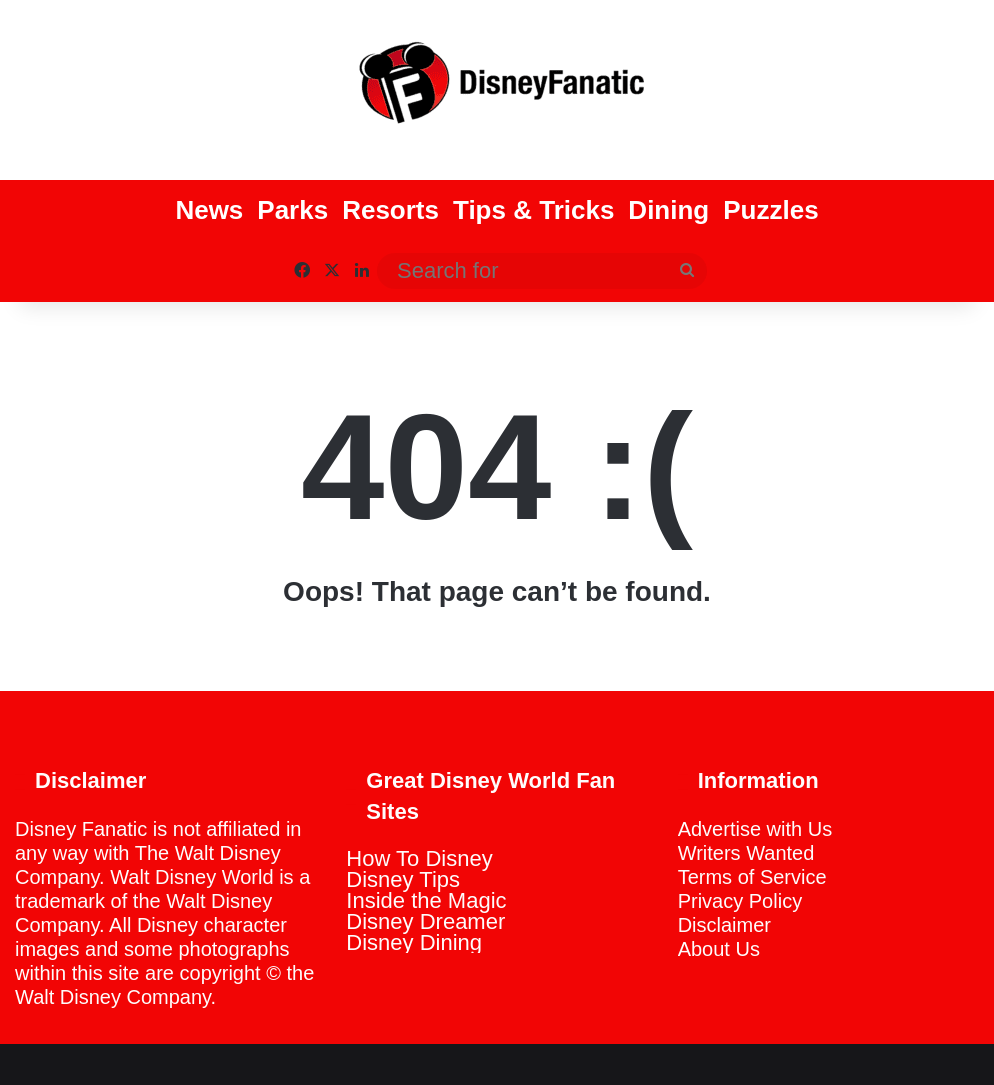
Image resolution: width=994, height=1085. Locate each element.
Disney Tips (403, 879)
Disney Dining (414, 942)
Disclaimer (724, 925)
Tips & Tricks (533, 210)
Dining (668, 210)
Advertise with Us (755, 829)
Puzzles (770, 210)
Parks (292, 210)
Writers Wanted (746, 853)
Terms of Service (752, 877)
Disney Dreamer (425, 921)
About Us (719, 949)
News (209, 210)
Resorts (390, 210)
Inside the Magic (426, 900)
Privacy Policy (740, 901)
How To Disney (419, 858)
